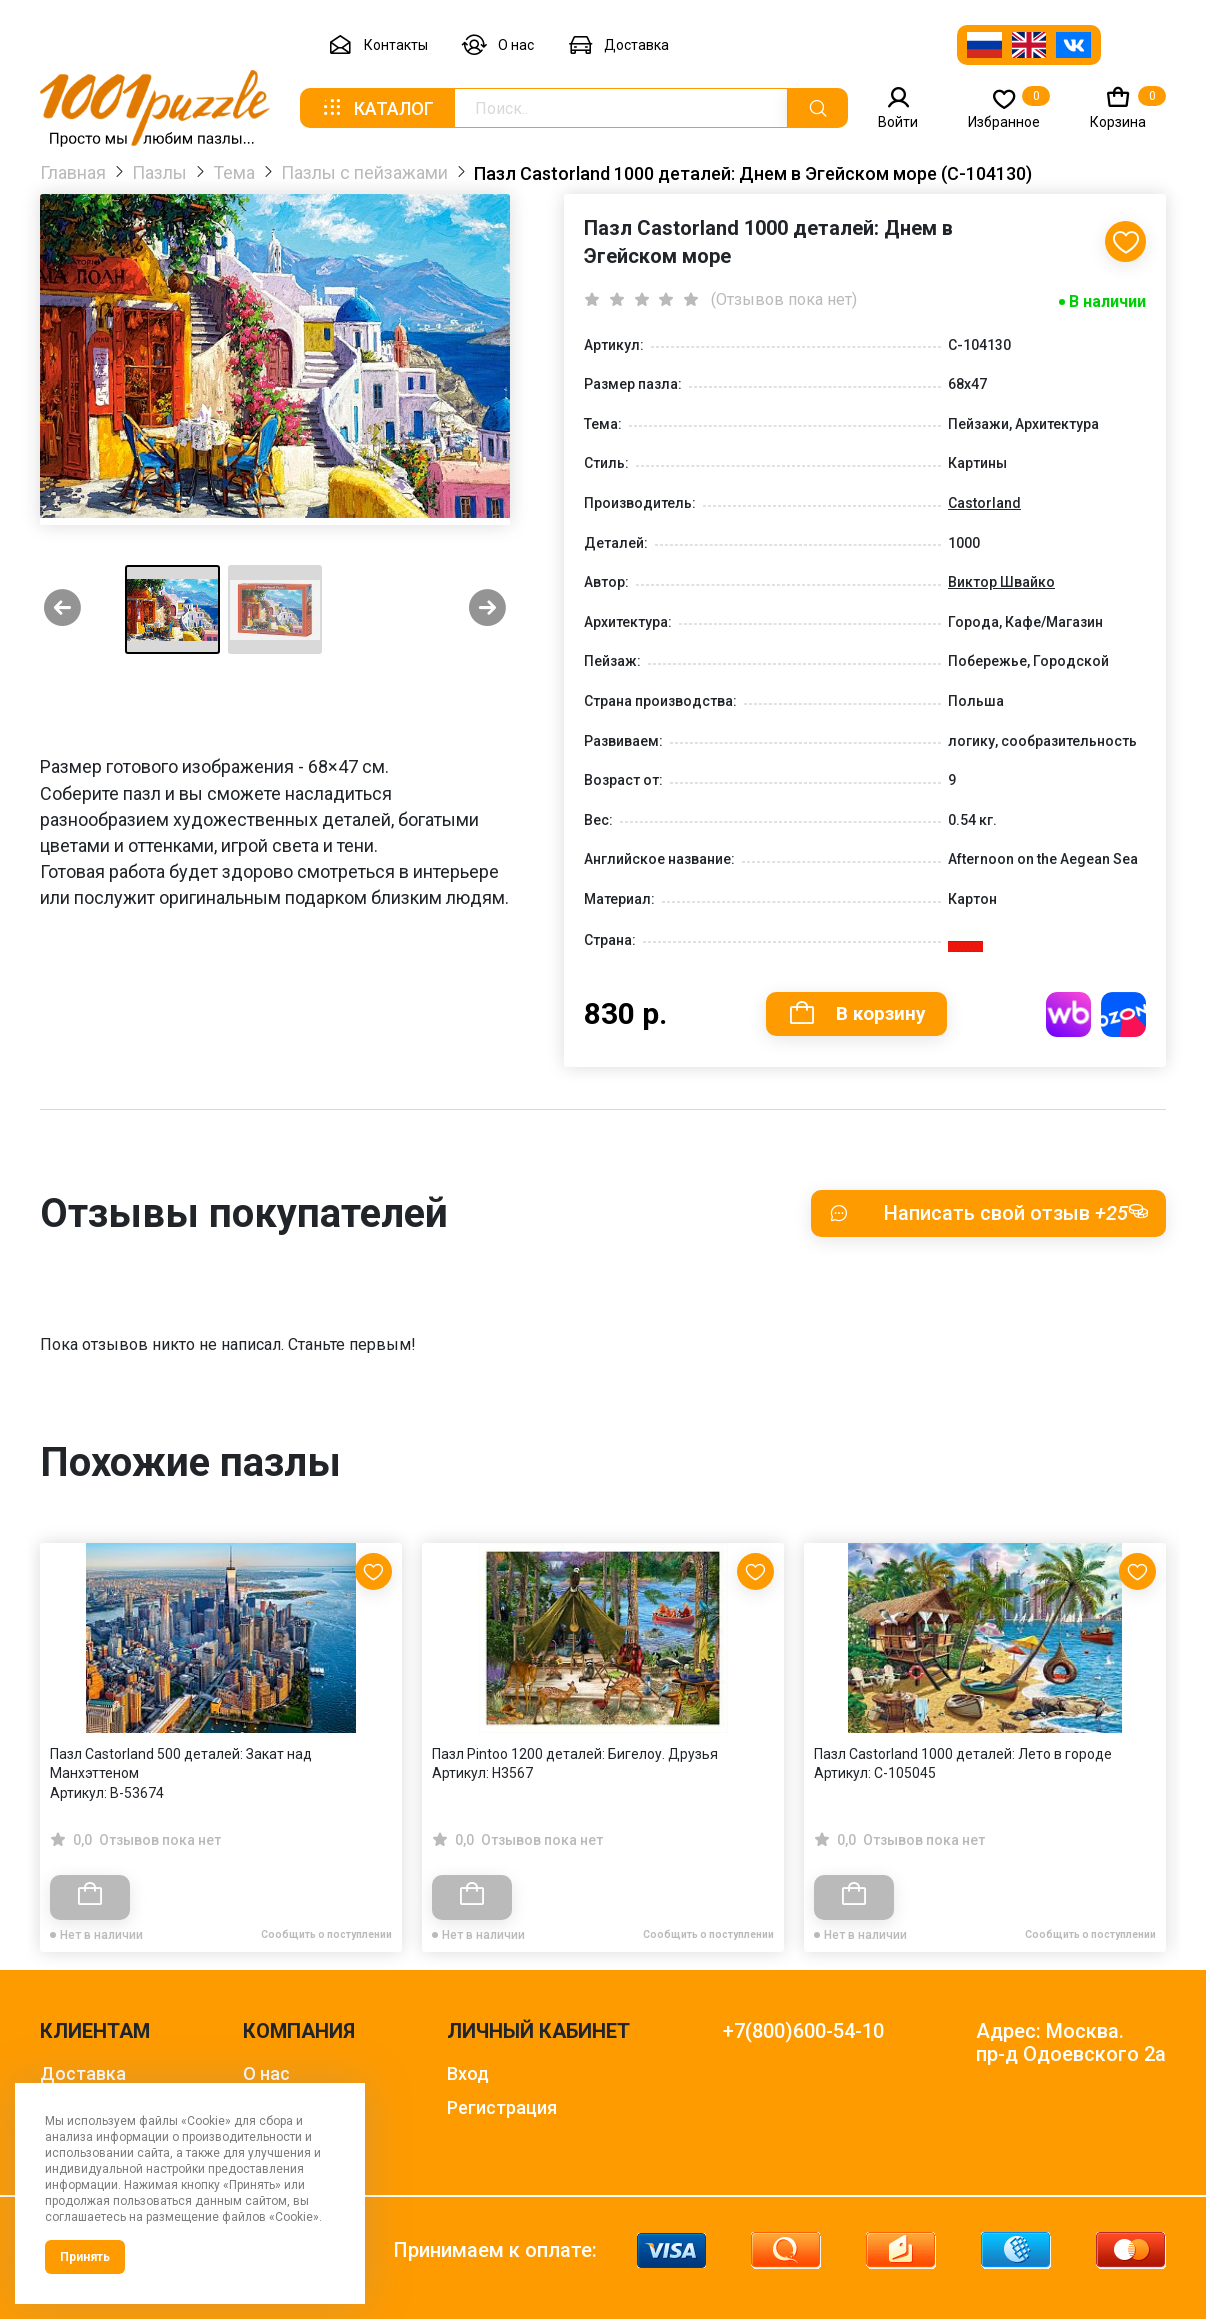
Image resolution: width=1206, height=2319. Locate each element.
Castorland (984, 503)
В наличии (1107, 301)
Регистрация (502, 2107)
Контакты (378, 45)
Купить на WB (1068, 1014)
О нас (498, 45)
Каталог (377, 108)
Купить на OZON (1123, 1014)
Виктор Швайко (1001, 582)
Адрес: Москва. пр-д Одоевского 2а (1071, 2043)
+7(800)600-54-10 (803, 2031)
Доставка (618, 45)
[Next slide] (487, 609)
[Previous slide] (62, 609)
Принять (85, 2257)
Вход (468, 2073)
